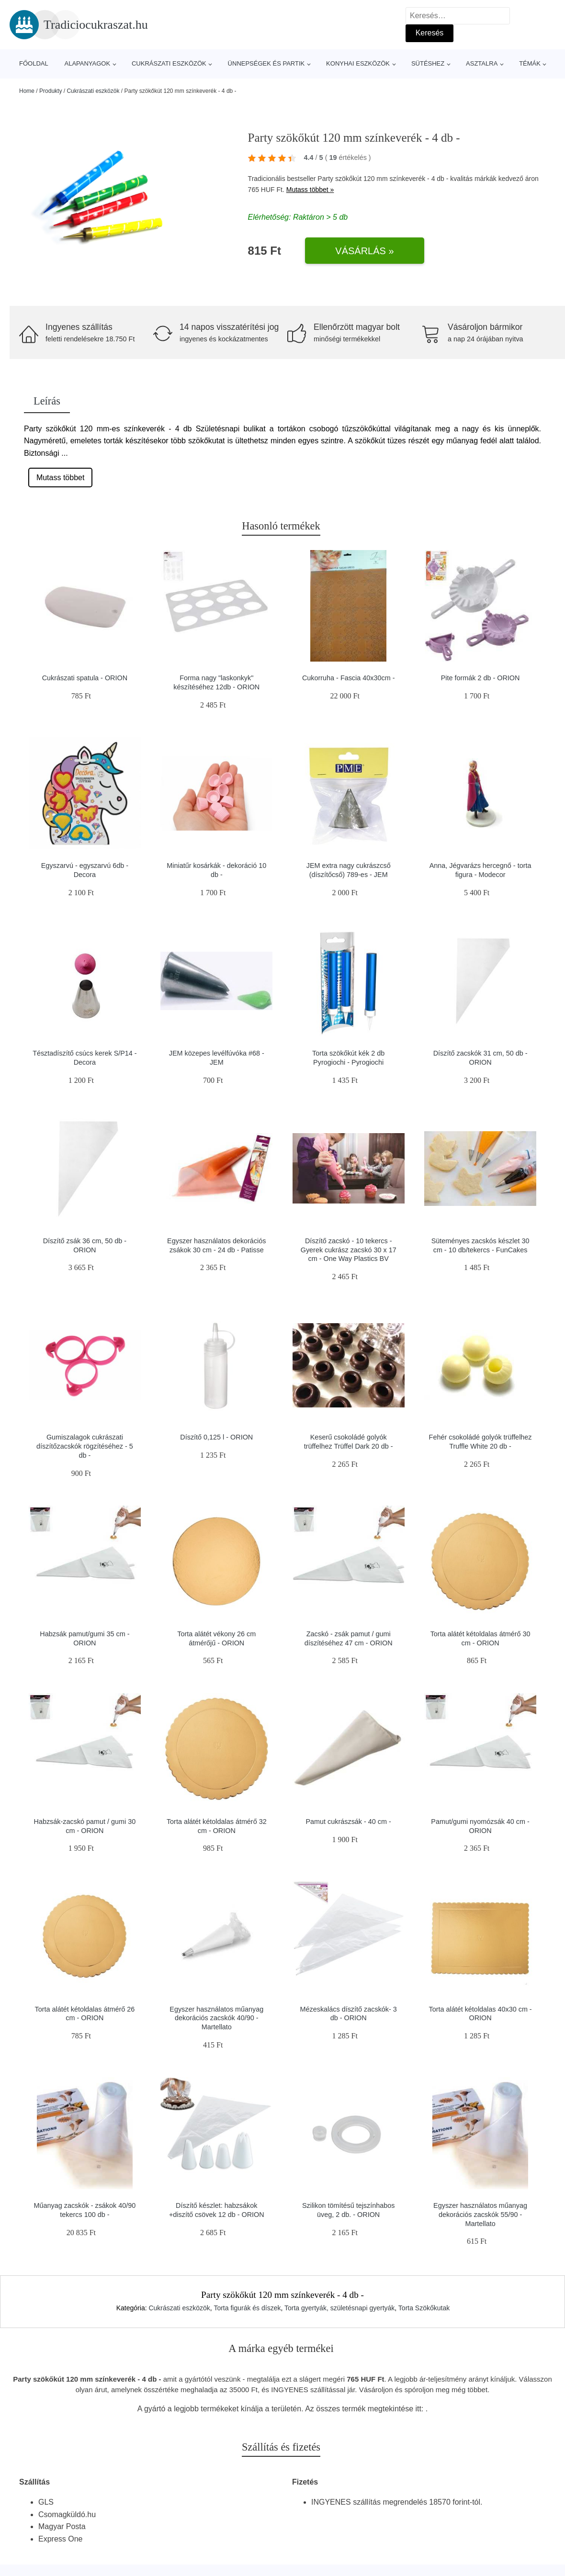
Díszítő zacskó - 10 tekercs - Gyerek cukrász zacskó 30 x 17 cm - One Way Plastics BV (348, 1249)
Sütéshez (427, 63)
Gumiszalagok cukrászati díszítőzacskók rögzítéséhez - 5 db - (84, 1446)
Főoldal (33, 63)
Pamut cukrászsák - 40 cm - (348, 1821)
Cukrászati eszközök (169, 63)
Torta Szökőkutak (424, 2308)
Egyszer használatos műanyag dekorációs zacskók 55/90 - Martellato (480, 2214)
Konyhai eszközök (358, 63)
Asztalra (481, 63)
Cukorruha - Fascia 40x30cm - (348, 678)
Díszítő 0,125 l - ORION (216, 1437)
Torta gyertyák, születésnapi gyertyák (339, 2308)
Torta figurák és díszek (247, 2308)
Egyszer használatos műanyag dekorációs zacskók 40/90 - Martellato (216, 2018)
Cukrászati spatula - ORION (84, 678)
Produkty (50, 91)
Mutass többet (60, 477)
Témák (530, 63)
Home (26, 91)
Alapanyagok (88, 63)
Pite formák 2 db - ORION (480, 678)
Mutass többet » (310, 189)
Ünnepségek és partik (266, 63)
